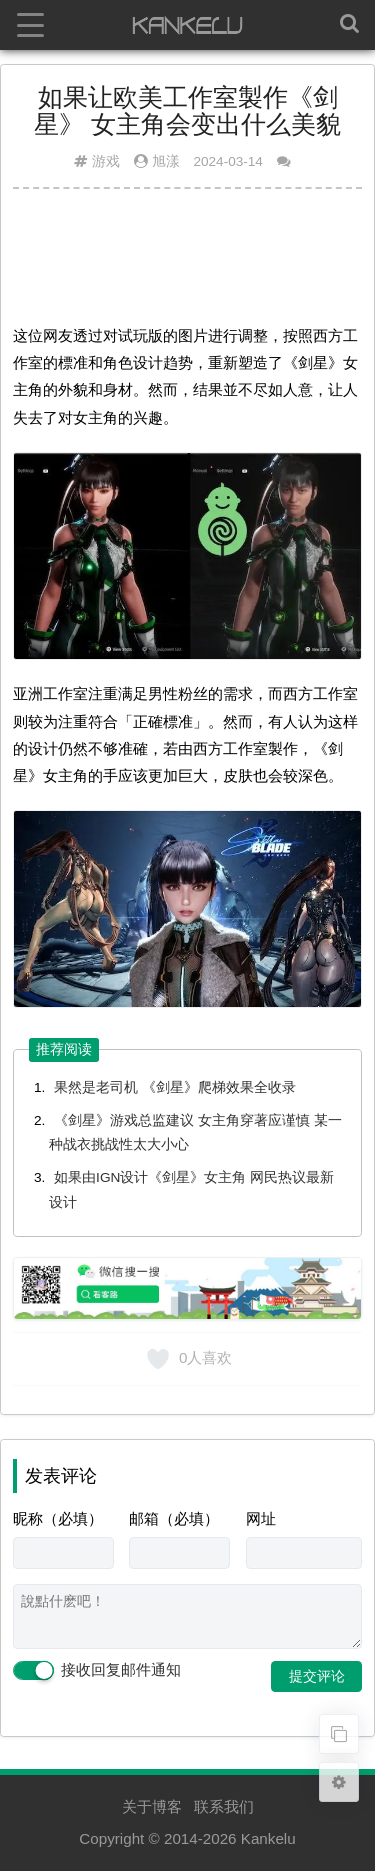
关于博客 (152, 1806)
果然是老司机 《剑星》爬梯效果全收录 (175, 1087)
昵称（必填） (58, 1518)
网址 (261, 1518)
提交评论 (317, 1676)
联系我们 (224, 1806)
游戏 (106, 161)
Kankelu (268, 1838)
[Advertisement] (187, 253)
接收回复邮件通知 (97, 1671)
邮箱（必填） (174, 1518)
